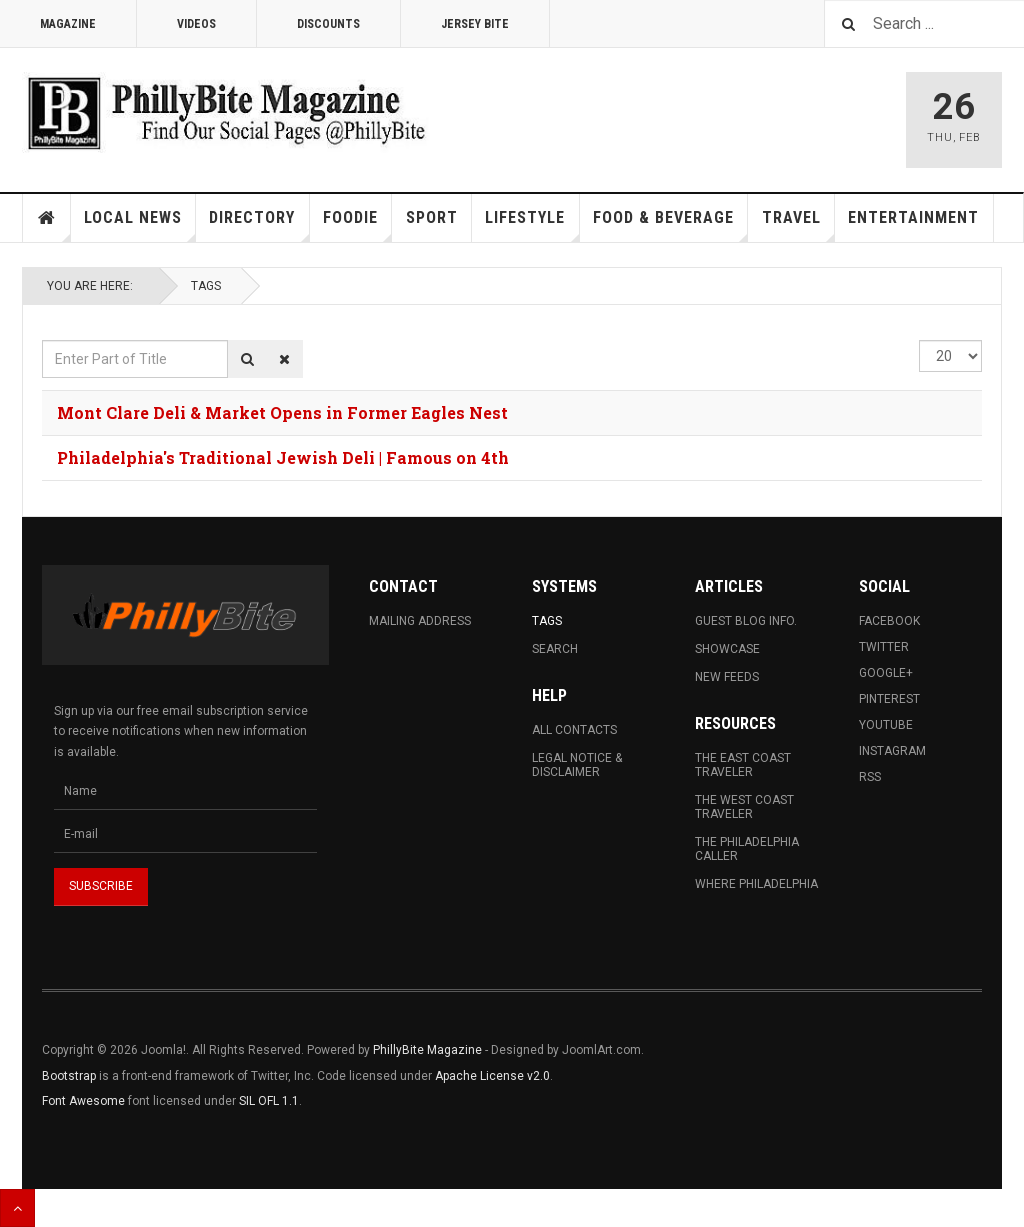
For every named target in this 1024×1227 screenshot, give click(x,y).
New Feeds (727, 677)
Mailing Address (420, 621)
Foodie (357, 225)
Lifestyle (532, 225)
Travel (798, 225)
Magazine (68, 24)
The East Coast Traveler (743, 765)
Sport (432, 217)
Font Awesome (83, 1101)
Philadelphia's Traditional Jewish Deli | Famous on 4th (283, 457)
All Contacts (574, 730)
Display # (919, 340)
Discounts (328, 24)
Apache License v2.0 (492, 1076)
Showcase (727, 649)
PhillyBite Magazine (427, 1050)
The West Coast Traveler (744, 807)
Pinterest (889, 699)
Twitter (884, 647)
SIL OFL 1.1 (269, 1101)
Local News (140, 225)
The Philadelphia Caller (747, 849)
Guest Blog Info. (746, 621)
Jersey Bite (475, 24)
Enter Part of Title (42, 340)
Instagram (892, 751)
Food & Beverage (670, 225)
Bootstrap (69, 1076)
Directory (259, 225)
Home (47, 218)
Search (555, 649)
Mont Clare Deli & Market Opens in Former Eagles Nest (282, 412)
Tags (206, 286)
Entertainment (913, 217)
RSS (870, 777)
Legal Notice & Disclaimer (577, 765)
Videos (196, 24)
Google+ (886, 673)
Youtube (886, 725)
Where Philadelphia (756, 884)
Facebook (889, 621)
